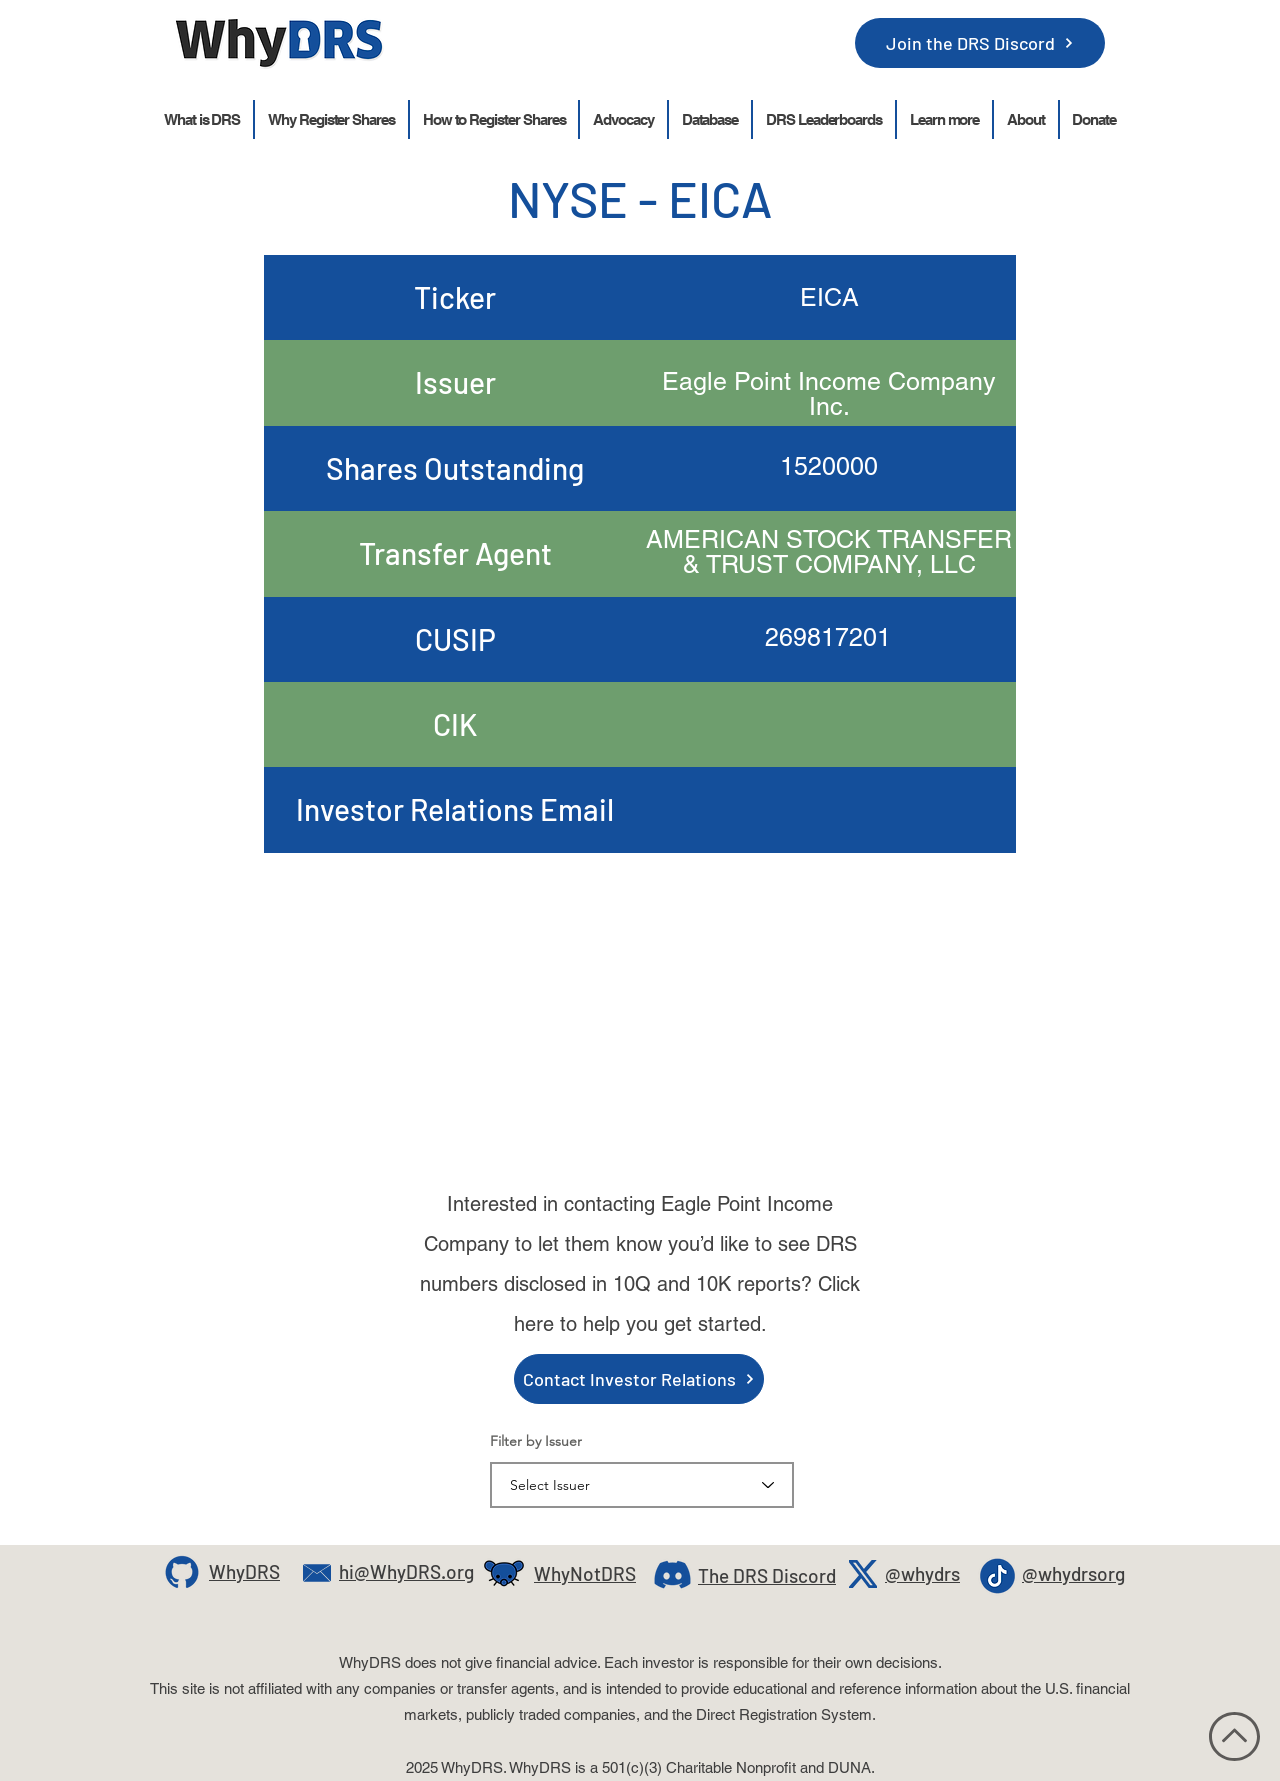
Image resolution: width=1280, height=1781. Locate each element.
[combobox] (642, 1485)
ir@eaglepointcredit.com (829, 984)
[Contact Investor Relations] (639, 1379)
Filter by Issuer (536, 1441)
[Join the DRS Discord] (980, 43)
